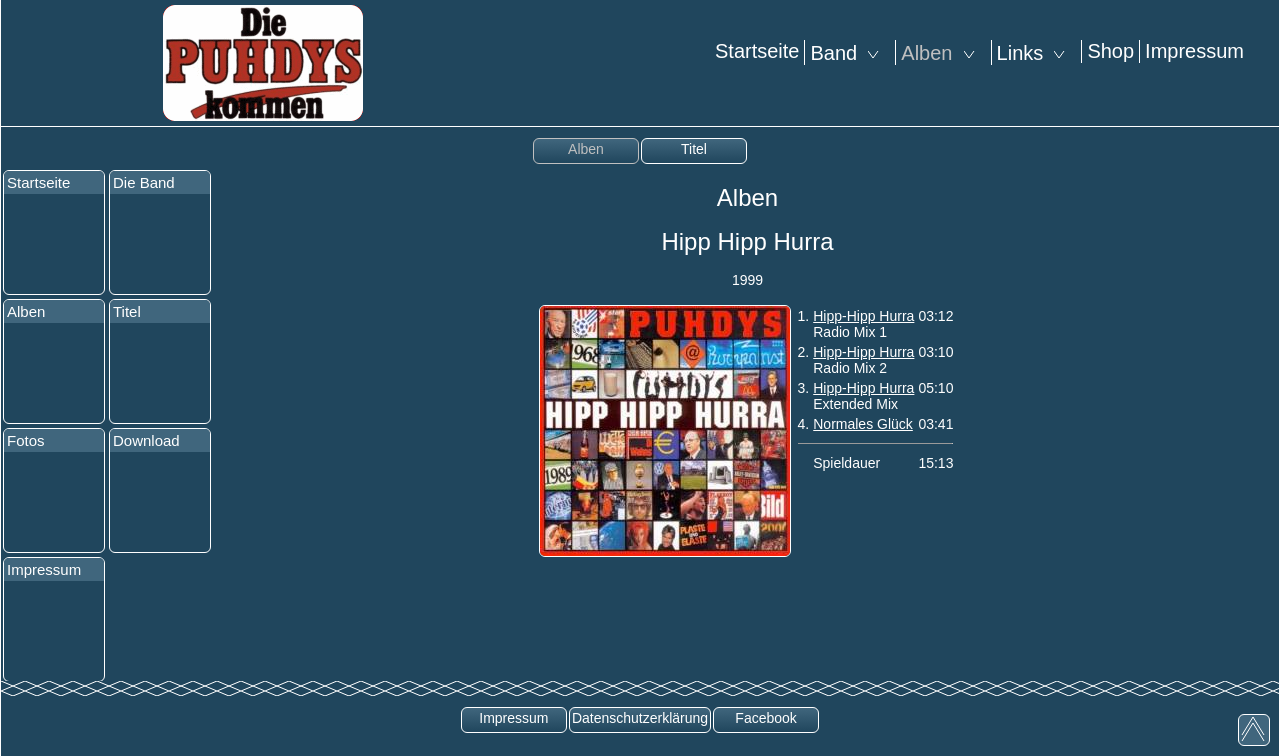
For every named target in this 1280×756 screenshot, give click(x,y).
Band (850, 53)
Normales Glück (863, 424)
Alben (943, 53)
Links (1037, 53)
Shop (1110, 51)
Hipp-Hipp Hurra (863, 316)
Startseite (757, 51)
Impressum (1194, 51)
